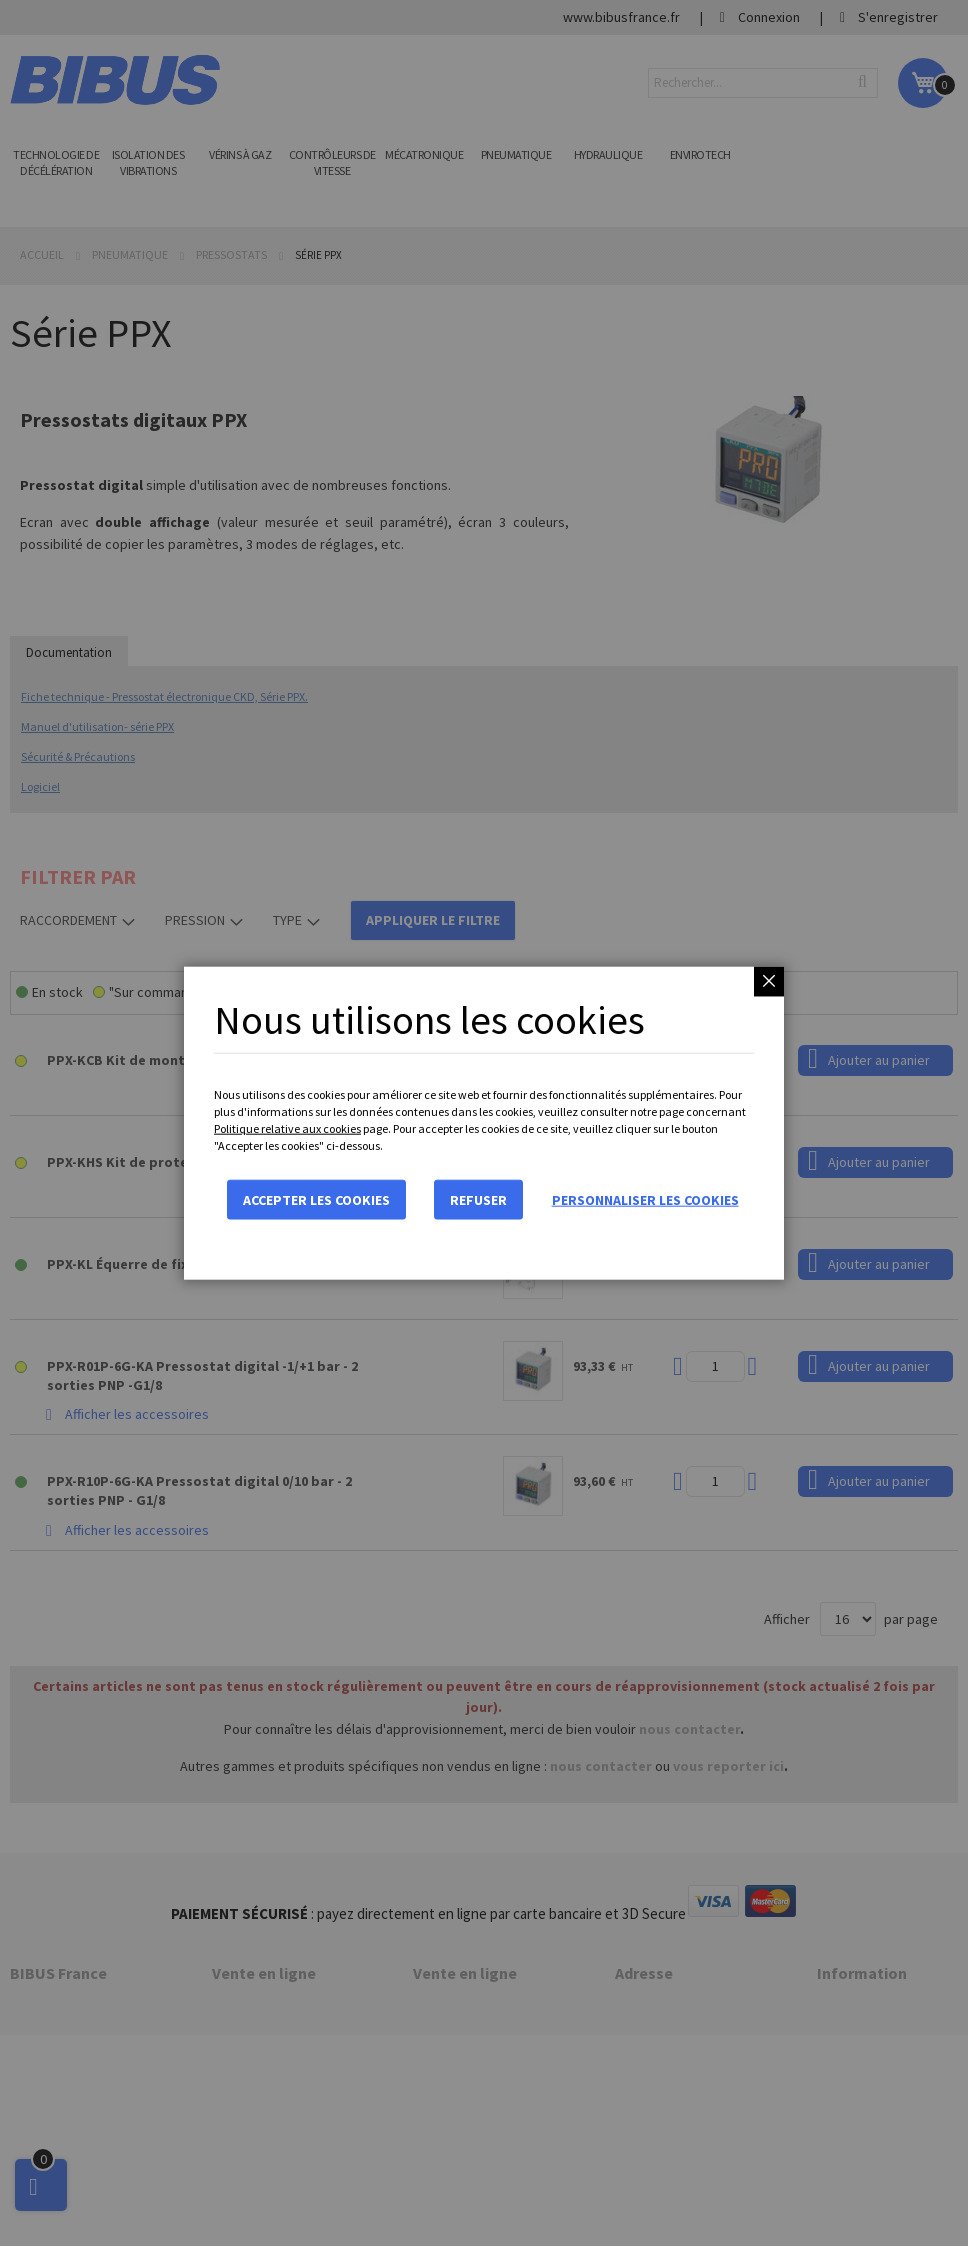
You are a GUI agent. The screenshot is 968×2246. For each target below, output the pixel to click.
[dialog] (484, 1123)
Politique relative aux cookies (287, 1128)
